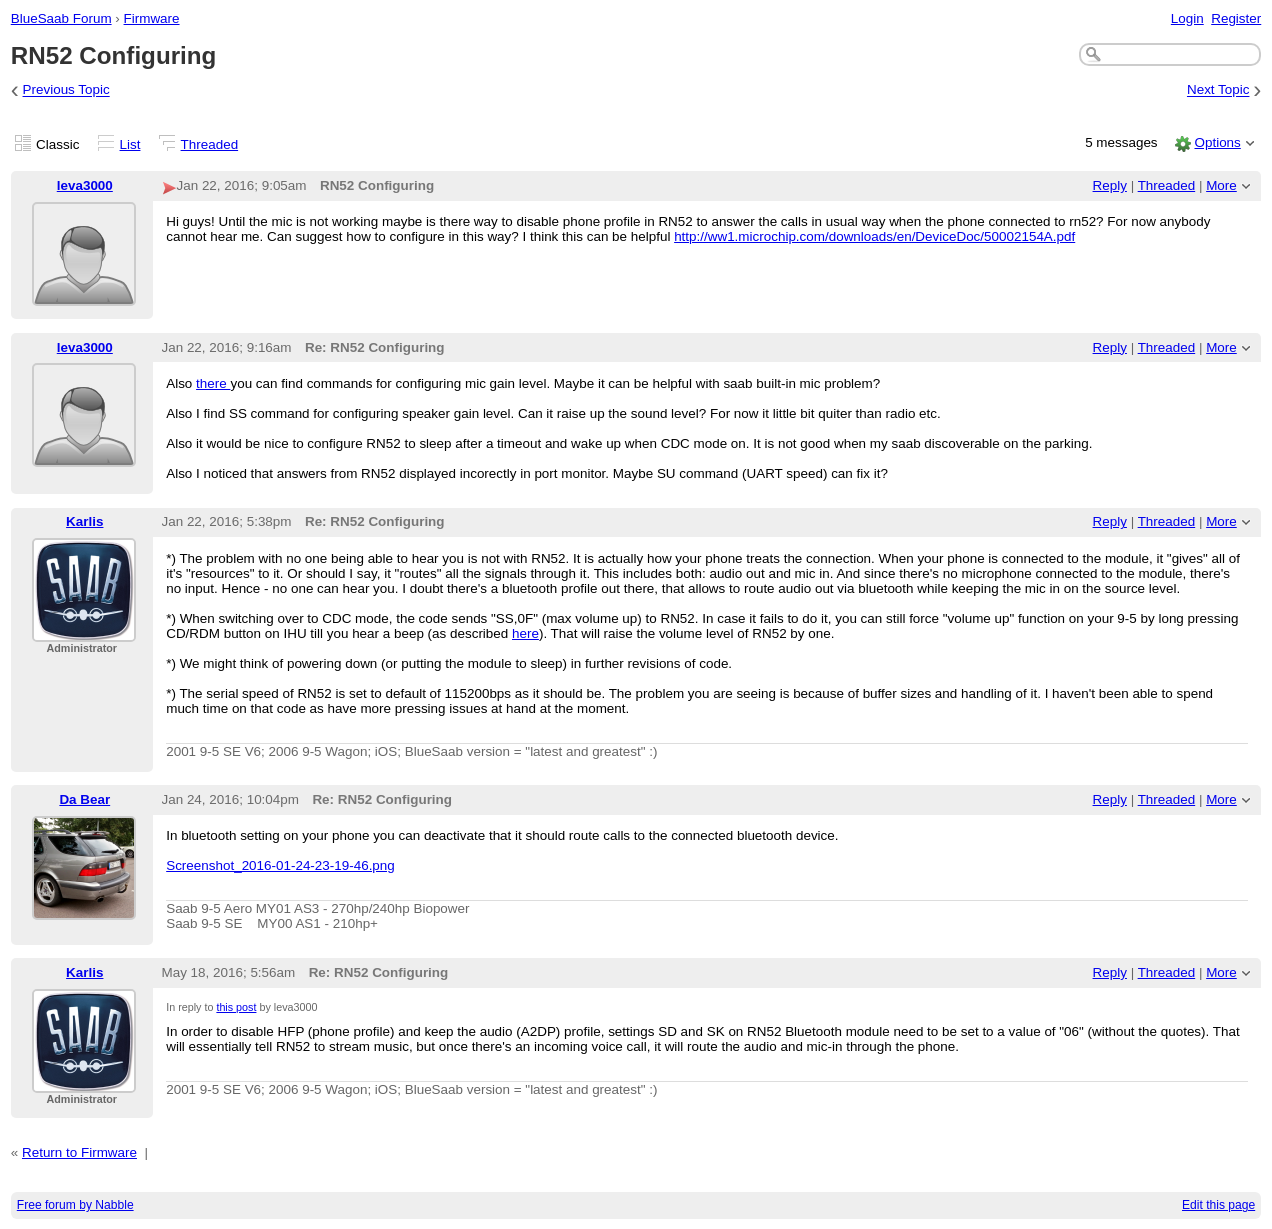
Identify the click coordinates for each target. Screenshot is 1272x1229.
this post (236, 1007)
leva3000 (85, 185)
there (213, 383)
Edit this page (1218, 1205)
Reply (1110, 185)
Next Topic (1218, 90)
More (1221, 185)
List (130, 144)
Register (1236, 18)
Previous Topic (66, 90)
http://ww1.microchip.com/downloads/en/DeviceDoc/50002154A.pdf (874, 236)
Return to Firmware (79, 1152)
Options (1217, 142)
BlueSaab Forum (61, 18)
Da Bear (84, 799)
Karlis (84, 521)
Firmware (152, 18)
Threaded (210, 144)
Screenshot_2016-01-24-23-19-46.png (280, 865)
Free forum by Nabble (75, 1205)
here (525, 633)
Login (1187, 18)
